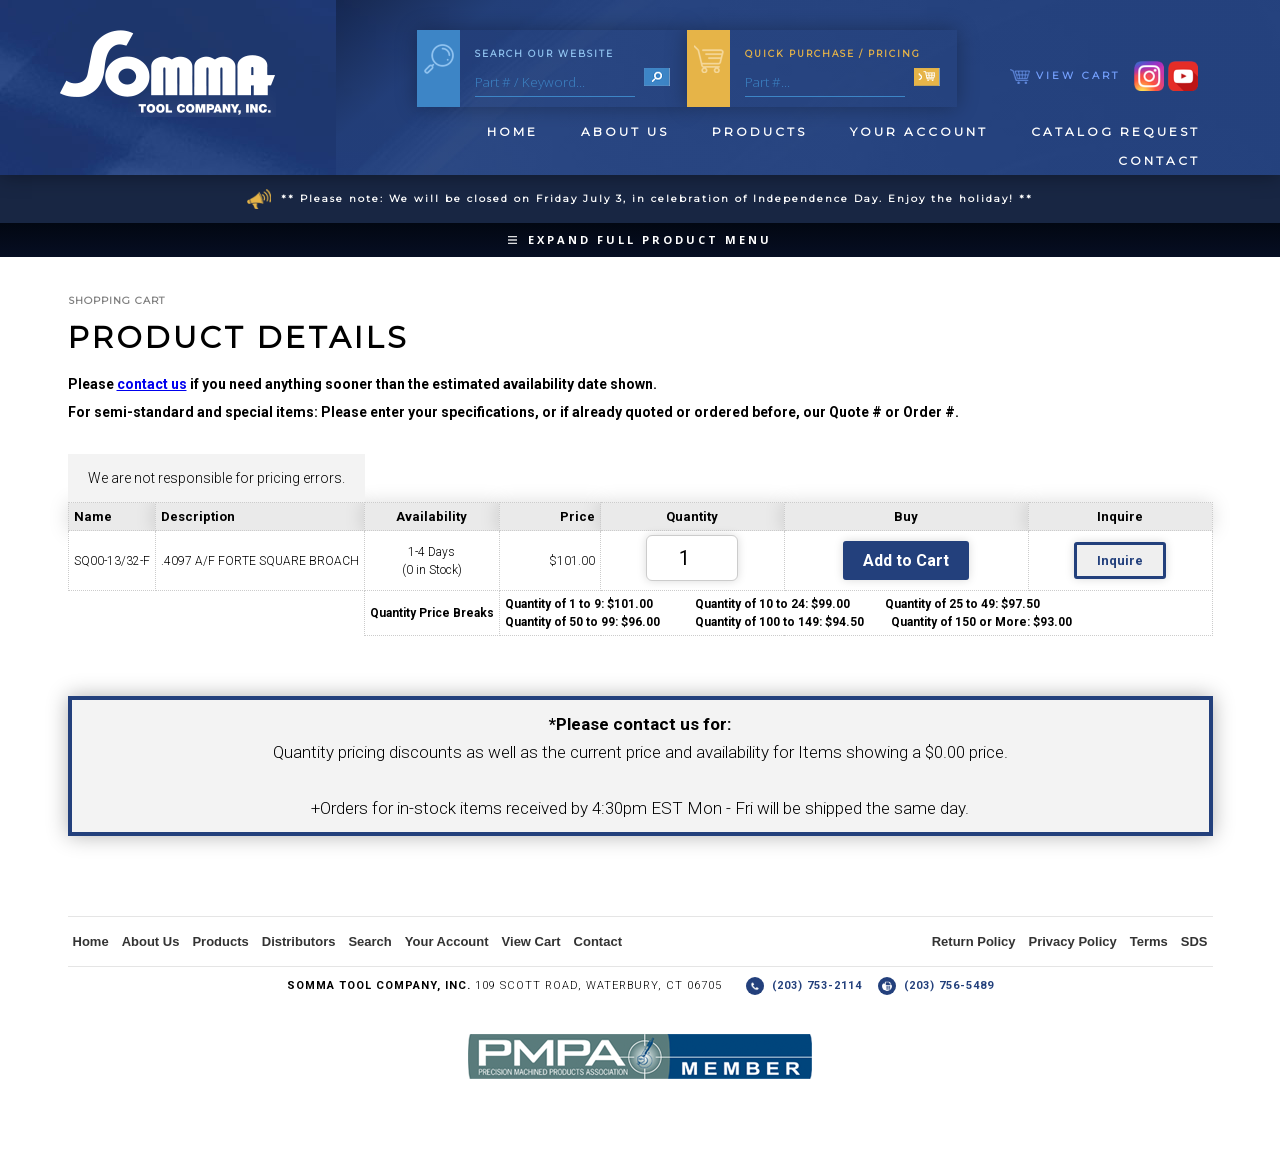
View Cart (1065, 75)
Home (512, 131)
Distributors (299, 941)
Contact (1159, 160)
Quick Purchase (833, 53)
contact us (152, 384)
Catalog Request (1115, 131)
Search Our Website (544, 53)
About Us (625, 131)
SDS (1194, 941)
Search (369, 941)
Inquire (1120, 560)
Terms (1149, 941)
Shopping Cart (116, 300)
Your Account (919, 131)
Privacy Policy (1073, 941)
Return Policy (974, 941)
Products (759, 131)
